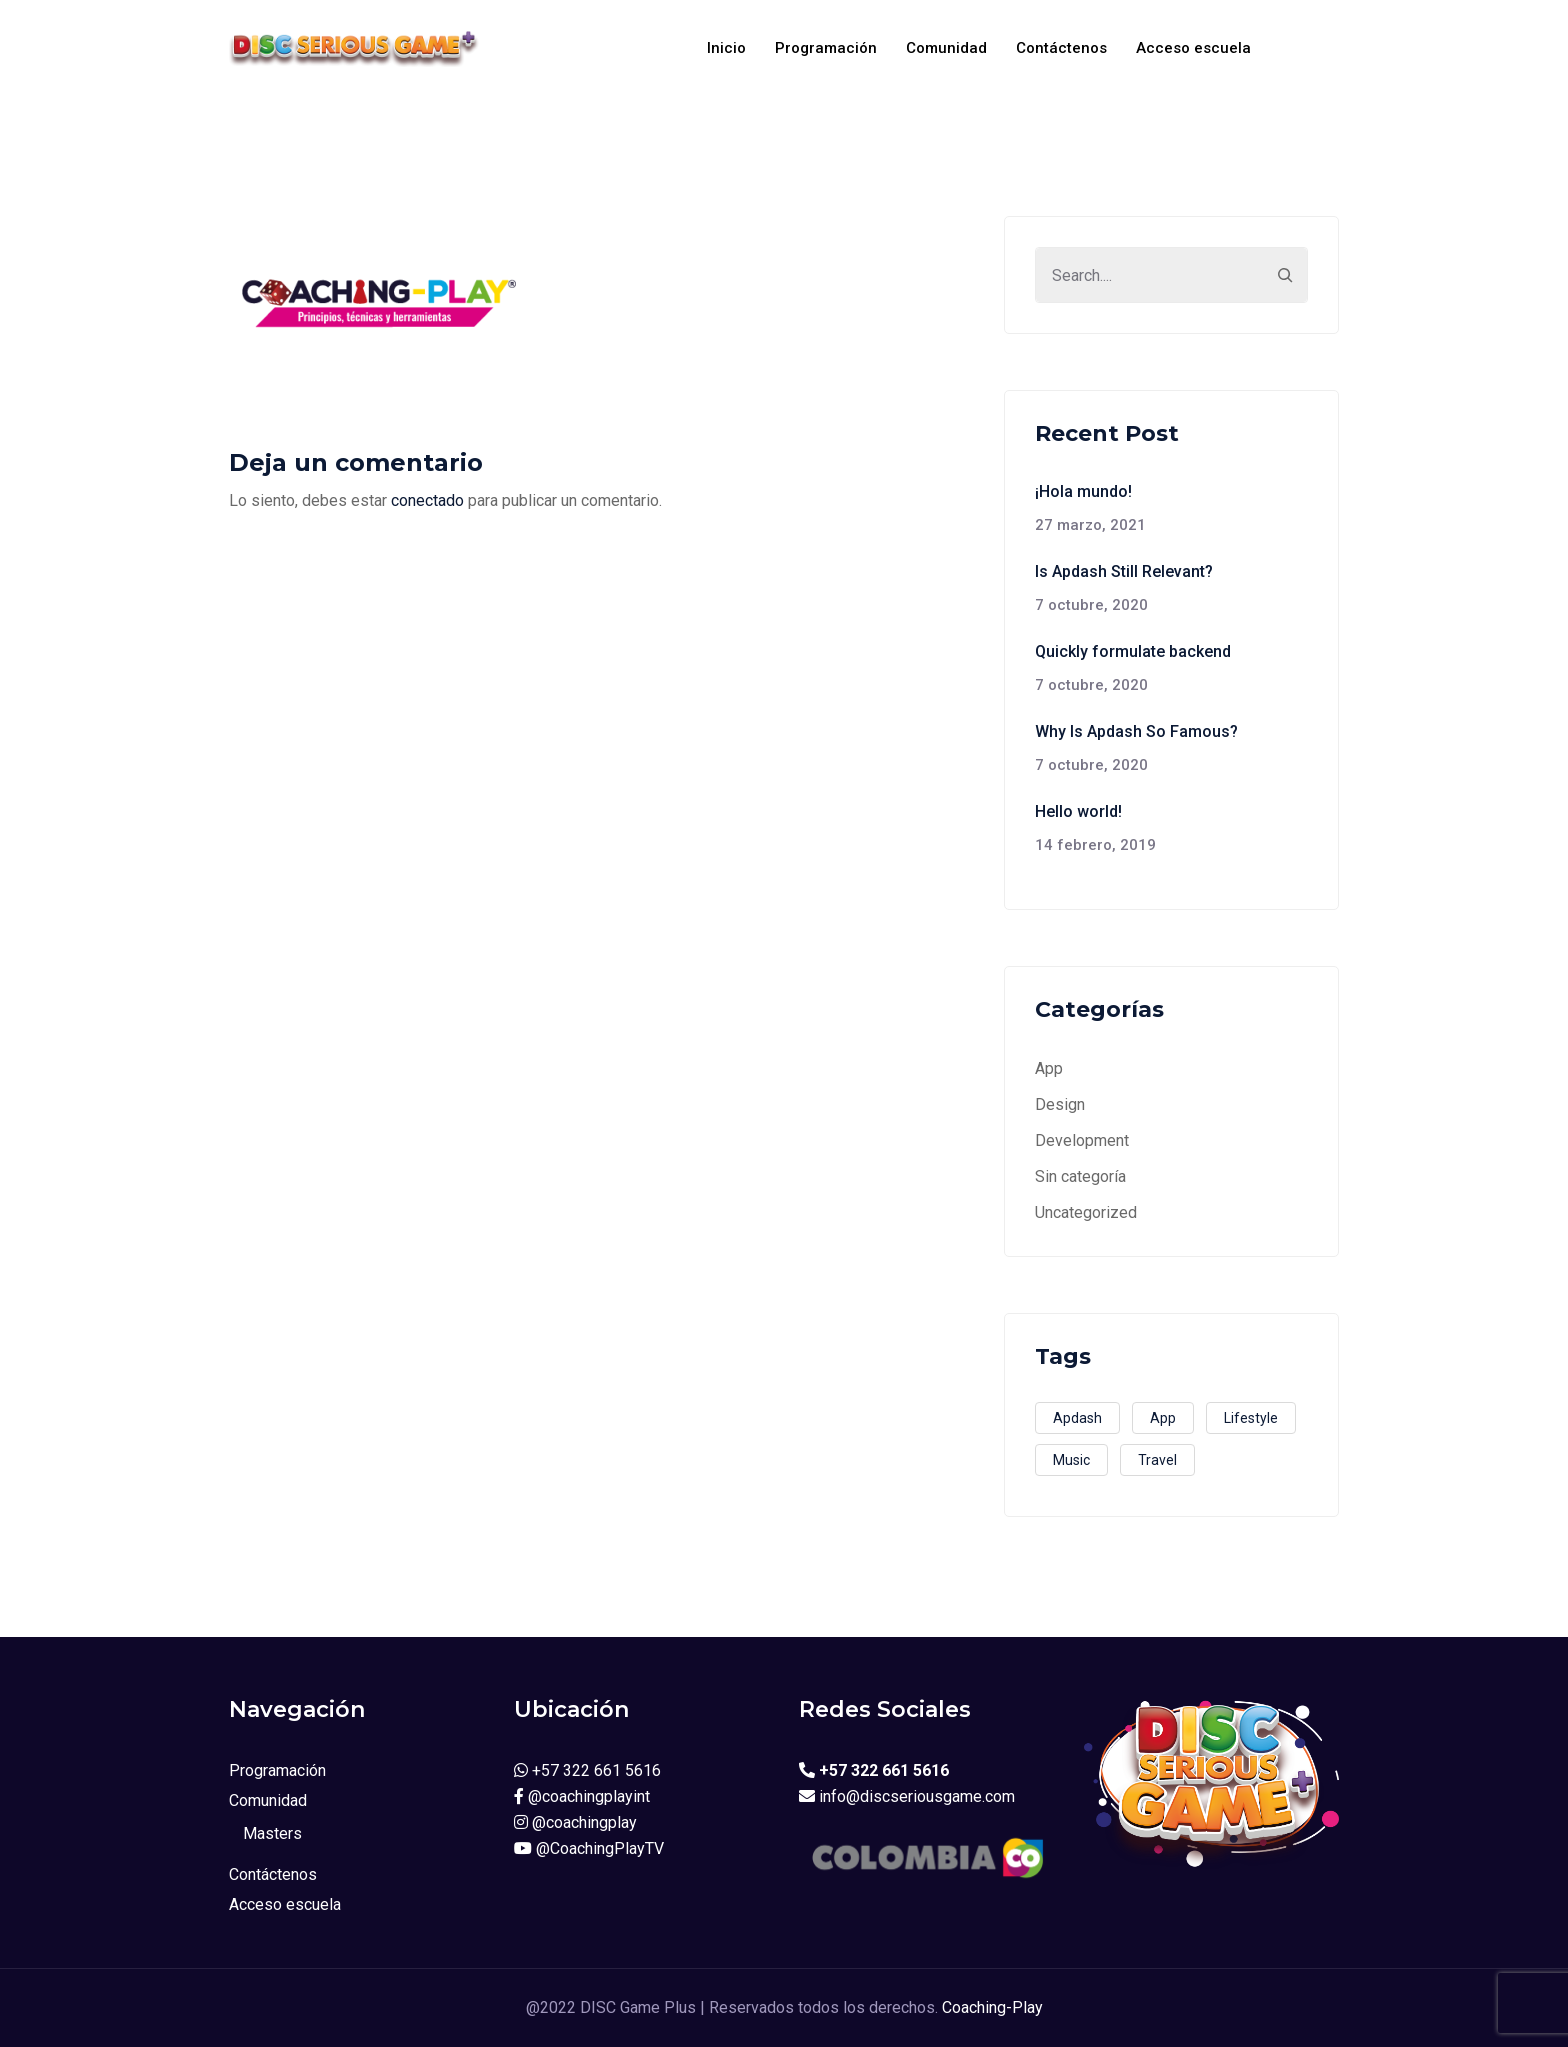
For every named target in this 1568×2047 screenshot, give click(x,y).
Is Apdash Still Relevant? (1124, 571)
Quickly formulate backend (1133, 651)
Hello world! (1078, 811)
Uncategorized (1086, 1212)
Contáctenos (1061, 48)
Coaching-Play (992, 2007)
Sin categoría (1080, 1176)
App (1049, 1068)
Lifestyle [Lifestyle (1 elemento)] (1251, 1418)
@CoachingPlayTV (589, 1848)
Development (1082, 1140)
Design (1060, 1104)
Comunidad (946, 48)
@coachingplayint (582, 1796)
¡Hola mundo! (1083, 491)
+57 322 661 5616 (587, 1770)
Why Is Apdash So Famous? (1136, 731)
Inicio (726, 48)
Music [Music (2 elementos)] (1071, 1460)
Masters (272, 1833)
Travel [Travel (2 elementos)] (1157, 1460)
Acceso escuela (1193, 48)
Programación (826, 48)
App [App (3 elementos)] (1163, 1418)
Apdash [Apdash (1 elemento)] (1077, 1418)
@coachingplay (575, 1822)
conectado (427, 500)
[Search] (1285, 275)
